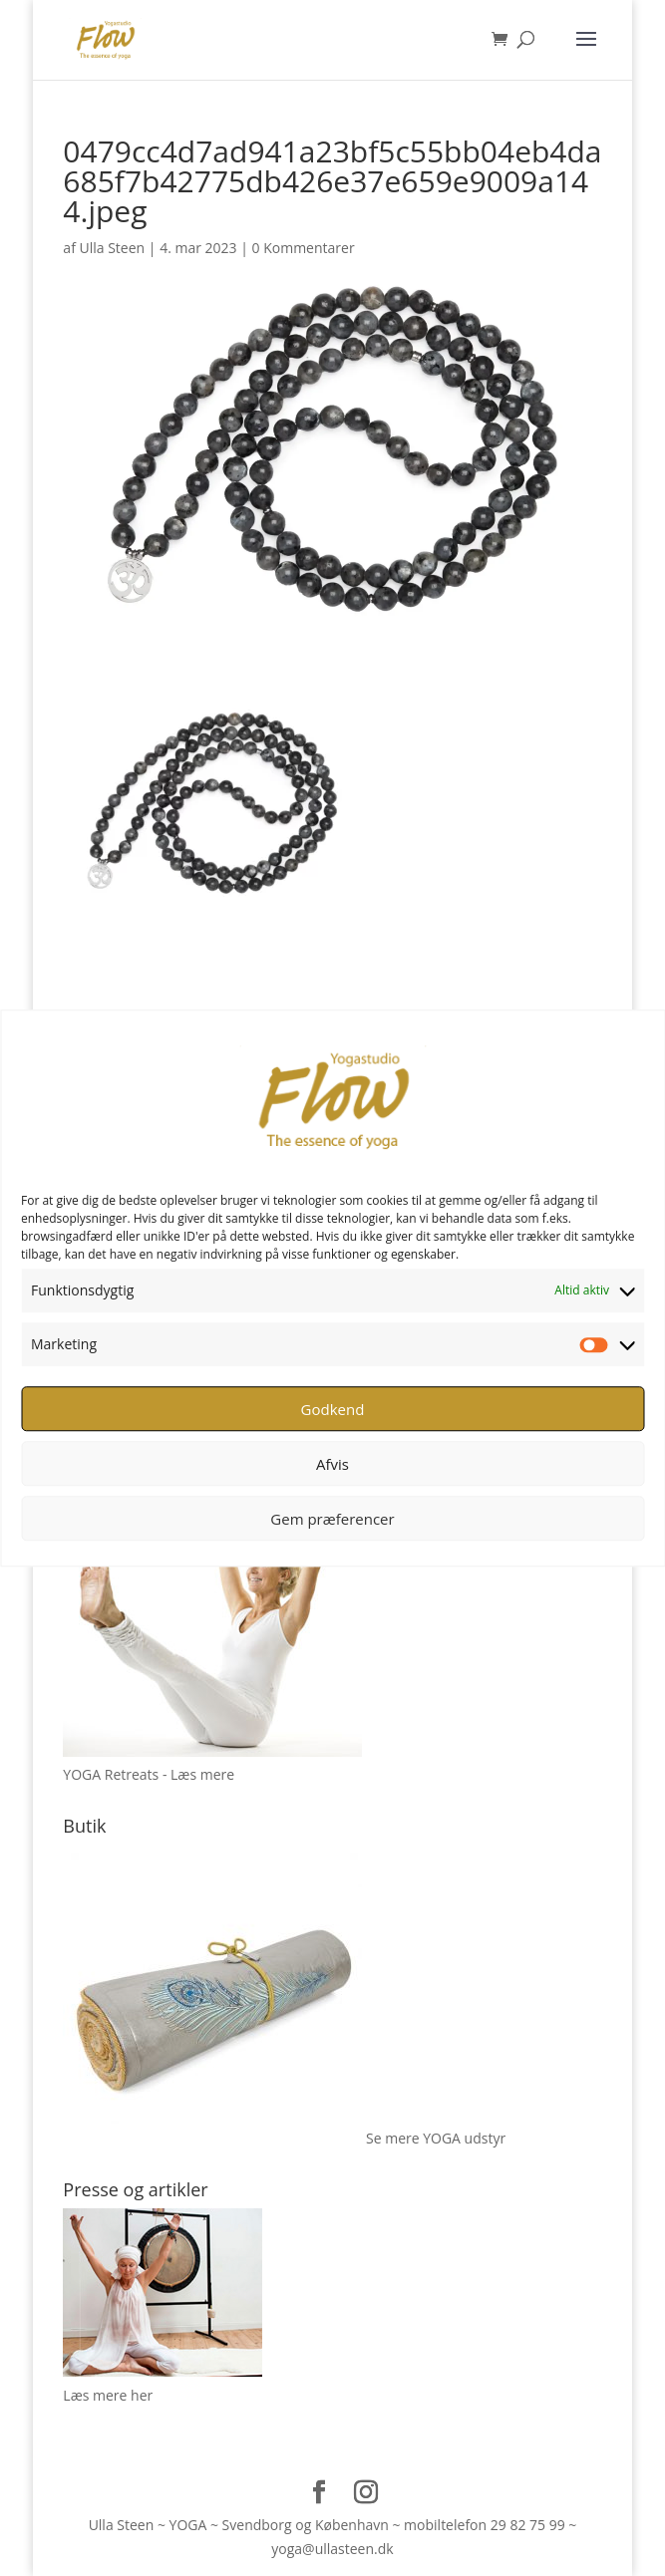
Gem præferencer (332, 1519)
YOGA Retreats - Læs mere (148, 1774)
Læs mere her (108, 2395)
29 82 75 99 (528, 2524)
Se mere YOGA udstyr (435, 2138)
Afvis (332, 1464)
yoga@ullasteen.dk (332, 2548)
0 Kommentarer (303, 247)
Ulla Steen (113, 247)
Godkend (333, 1409)
